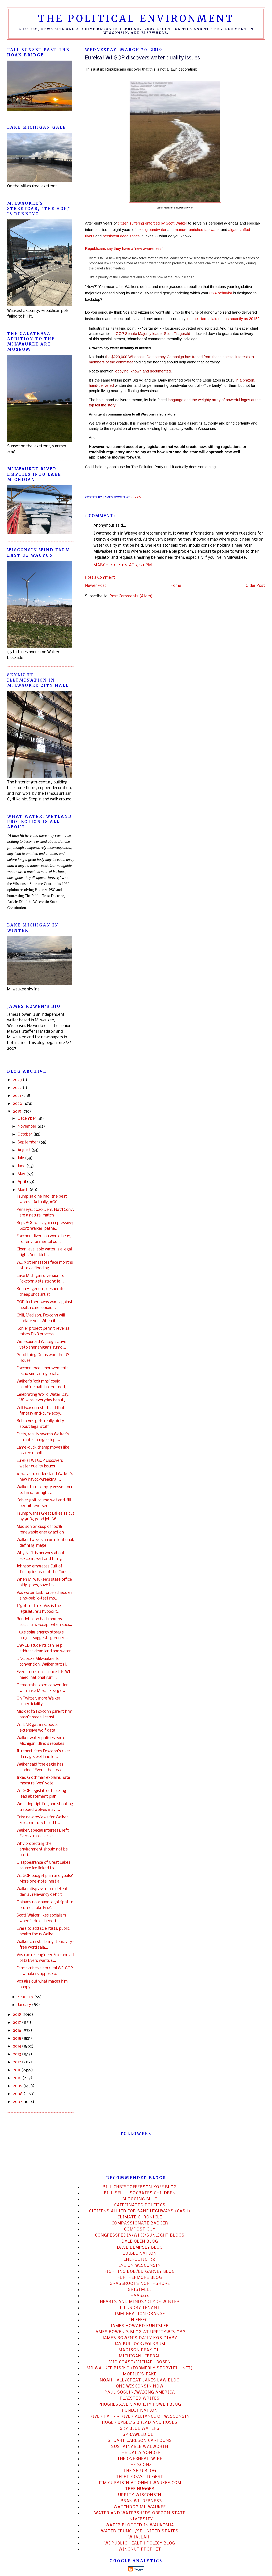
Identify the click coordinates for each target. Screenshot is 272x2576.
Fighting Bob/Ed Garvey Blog (140, 2272)
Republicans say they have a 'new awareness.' (124, 248)
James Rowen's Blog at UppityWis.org (140, 2332)
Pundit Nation (140, 2410)
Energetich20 (140, 2259)
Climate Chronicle (139, 2217)
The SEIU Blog (140, 2471)
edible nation (140, 2253)
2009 (18, 2086)
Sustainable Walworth (139, 2447)
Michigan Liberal (140, 2356)
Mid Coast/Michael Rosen (140, 2362)
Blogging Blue (139, 2199)
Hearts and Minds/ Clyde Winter (140, 2302)
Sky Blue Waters (140, 2429)
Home (176, 586)
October (25, 1134)
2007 (18, 2102)
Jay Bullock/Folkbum (139, 2344)
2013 (17, 2054)
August (24, 1150)
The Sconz (140, 2465)
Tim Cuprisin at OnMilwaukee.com (139, 2483)
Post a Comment (100, 578)
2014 (17, 2046)
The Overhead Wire (139, 2459)
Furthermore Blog (140, 2278)
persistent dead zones (121, 236)
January (25, 2005)
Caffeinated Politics (139, 2205)
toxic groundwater (151, 230)
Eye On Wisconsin (140, 2266)
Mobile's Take (140, 2374)
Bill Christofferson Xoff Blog (140, 2187)
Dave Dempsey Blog (140, 2247)
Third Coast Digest (139, 2477)
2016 (17, 2030)
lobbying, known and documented (142, 371)
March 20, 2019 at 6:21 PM (123, 565)
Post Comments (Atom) (131, 596)
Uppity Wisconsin (139, 2495)
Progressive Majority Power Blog (139, 2404)
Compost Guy (139, 2229)
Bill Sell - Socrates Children (140, 2193)
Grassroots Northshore (140, 2284)
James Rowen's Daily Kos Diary (139, 2338)
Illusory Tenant (140, 2308)
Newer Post (95, 586)
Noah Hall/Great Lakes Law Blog (140, 2380)
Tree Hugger (140, 2489)
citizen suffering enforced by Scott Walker (152, 223)
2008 (18, 2094)
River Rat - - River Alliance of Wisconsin (140, 2416)
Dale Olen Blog (139, 2241)
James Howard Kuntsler (140, 2326)
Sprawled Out (140, 2435)
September (28, 1142)
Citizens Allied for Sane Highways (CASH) (139, 2211)
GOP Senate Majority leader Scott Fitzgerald (153, 334)
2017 (17, 2022)
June (22, 1166)
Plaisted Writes (140, 2398)
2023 (18, 1080)
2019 (17, 1111)
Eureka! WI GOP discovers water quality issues (142, 58)
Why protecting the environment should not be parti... (42, 1849)
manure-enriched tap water (197, 230)
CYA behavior (220, 293)
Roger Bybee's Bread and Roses (139, 2423)
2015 (17, 2038)
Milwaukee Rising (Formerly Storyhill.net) (140, 2368)
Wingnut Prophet (140, 2549)
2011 (17, 2070)
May (22, 1174)
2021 (17, 1096)
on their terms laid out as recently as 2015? (223, 319)
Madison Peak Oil (140, 2350)
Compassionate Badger (140, 2223)
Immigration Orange (140, 2314)
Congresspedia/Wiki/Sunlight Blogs (140, 2235)
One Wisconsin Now (140, 2386)
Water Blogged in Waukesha (140, 2525)
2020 (18, 1104)
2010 (17, 2078)
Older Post (255, 586)
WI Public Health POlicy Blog (139, 2543)
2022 (18, 1088)
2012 (17, 2062)
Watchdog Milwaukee (140, 2507)
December (27, 1118)
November (27, 1126)
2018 (17, 2015)
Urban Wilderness (140, 2501)
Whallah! (139, 2537)
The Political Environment (136, 19)
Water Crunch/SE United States (139, 2531)
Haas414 (140, 2296)
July (21, 1158)
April (22, 1182)
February (26, 1997)
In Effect (140, 2320)
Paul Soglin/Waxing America (140, 2392)
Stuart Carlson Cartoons (140, 2441)
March (23, 1190)
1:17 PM (136, 497)
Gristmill (140, 2290)
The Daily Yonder (140, 2453)
